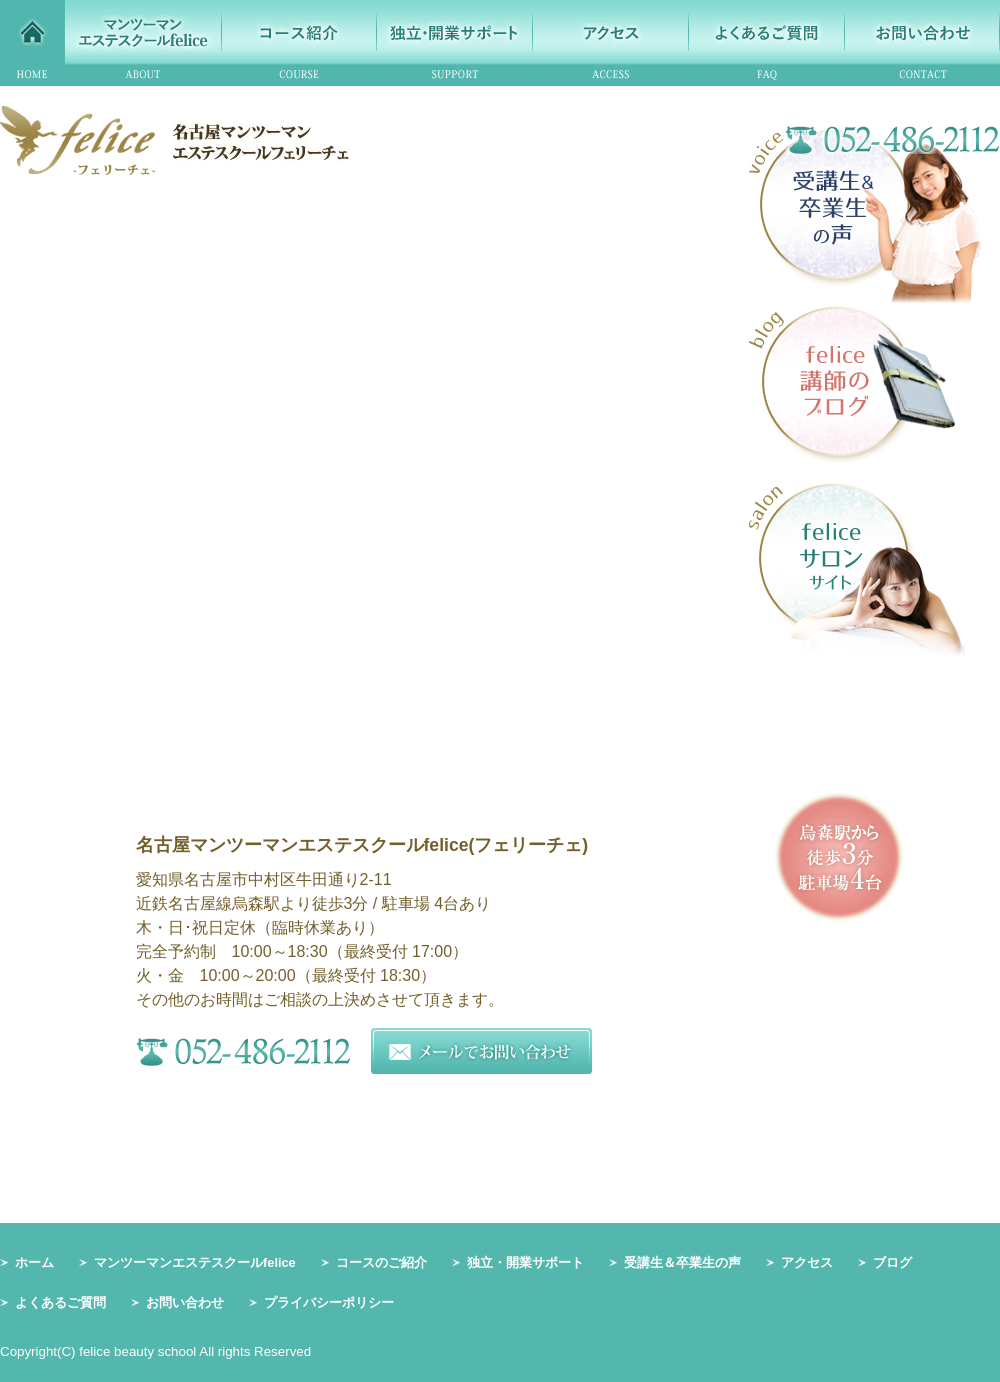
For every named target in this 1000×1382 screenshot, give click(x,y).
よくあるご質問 (60, 1302)
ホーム (34, 1262)
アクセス (807, 1262)
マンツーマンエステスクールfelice (195, 1262)
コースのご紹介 (381, 1262)
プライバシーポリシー (329, 1302)
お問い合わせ (185, 1302)
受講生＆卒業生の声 (682, 1262)
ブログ (892, 1262)
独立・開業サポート (525, 1262)
